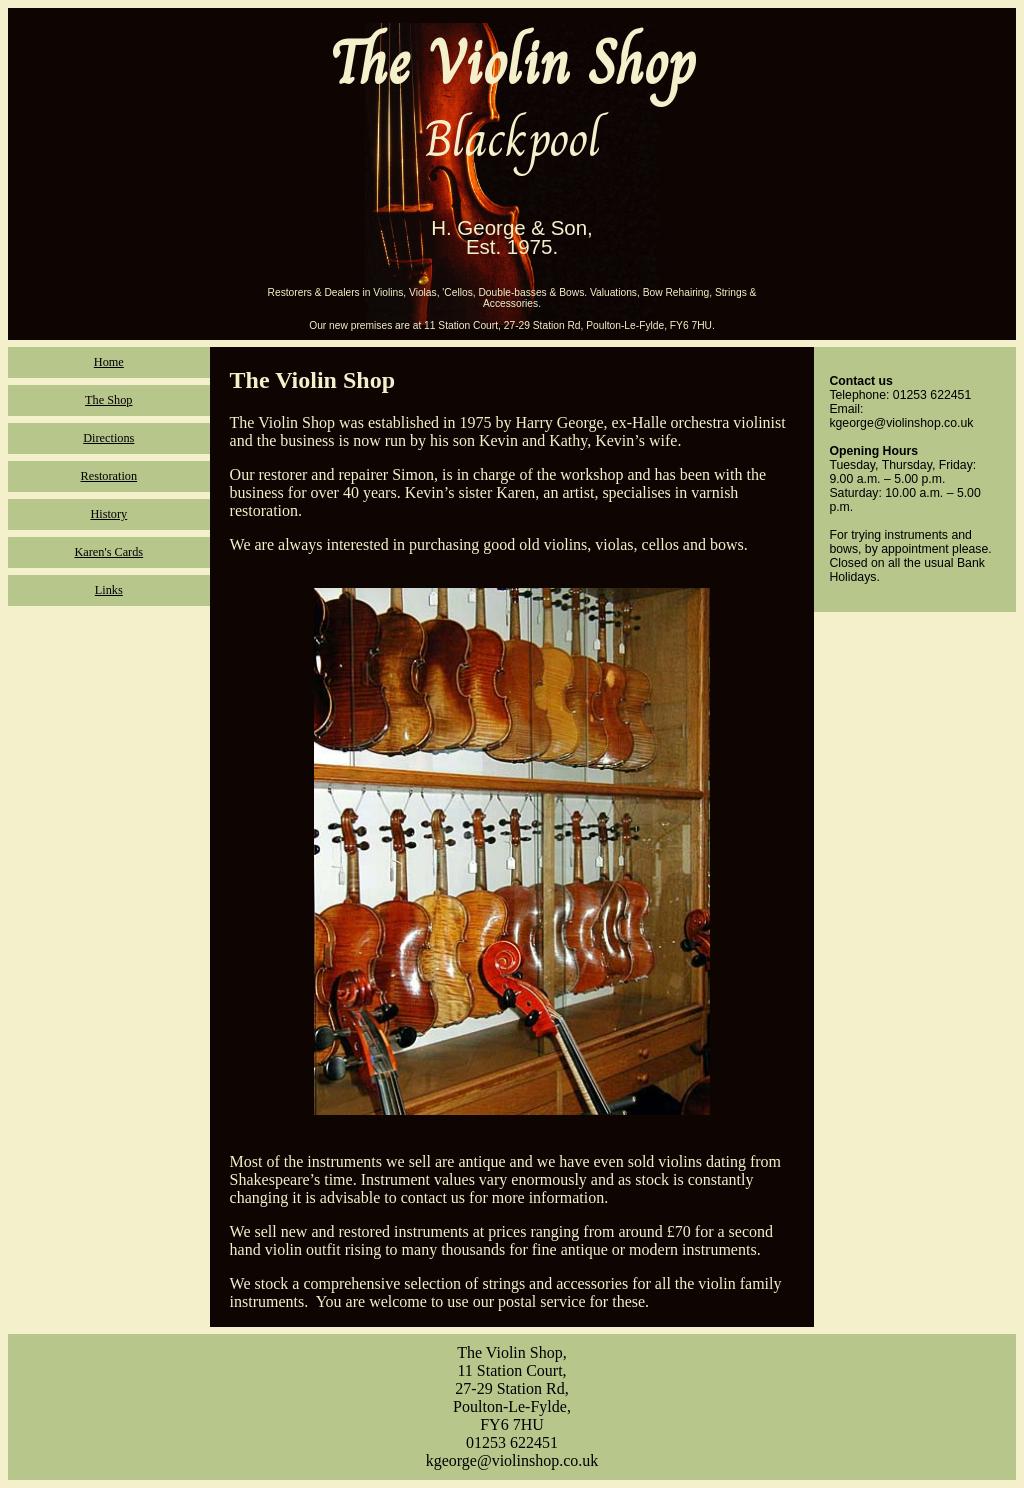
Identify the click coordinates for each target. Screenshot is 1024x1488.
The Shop (108, 400)
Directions (108, 438)
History (108, 514)
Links (109, 590)
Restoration (109, 476)
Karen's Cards (108, 552)
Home (109, 362)
